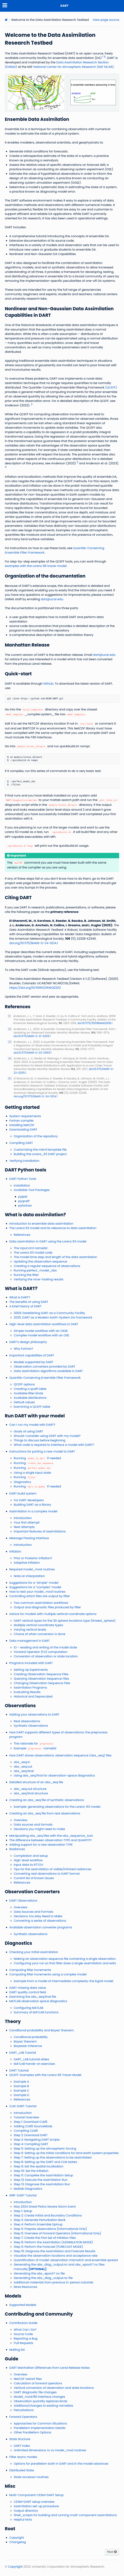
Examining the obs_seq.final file (32, 1997)
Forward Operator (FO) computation (40, 1652)
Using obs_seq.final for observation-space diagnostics (54, 1775)
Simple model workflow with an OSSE (41, 1331)
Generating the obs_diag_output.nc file (43, 2278)
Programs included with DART (31, 1663)
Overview (20, 1820)
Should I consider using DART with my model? (47, 1436)
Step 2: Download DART (31, 2135)
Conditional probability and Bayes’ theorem (41, 2030)
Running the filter (26, 1275)
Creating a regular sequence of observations (47, 1266)
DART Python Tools (22, 1179)
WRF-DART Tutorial (23, 2195)
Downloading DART (23, 1129)
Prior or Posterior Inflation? (33, 1558)
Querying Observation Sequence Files (41, 1679)
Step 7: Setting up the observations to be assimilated (53, 2157)
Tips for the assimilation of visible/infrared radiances (52, 1869)
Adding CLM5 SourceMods (33, 2126)
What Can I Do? (25, 2329)
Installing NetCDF (21, 1125)
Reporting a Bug (25, 2338)
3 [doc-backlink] (9, 1042)
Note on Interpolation (29, 1576)
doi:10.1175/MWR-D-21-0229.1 (32, 1036)
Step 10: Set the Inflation (31, 2171)
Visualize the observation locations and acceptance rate (55, 2255)
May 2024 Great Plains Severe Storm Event (45, 2206)
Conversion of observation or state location (46, 1656)
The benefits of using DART (28, 1302)
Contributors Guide (23, 2323)
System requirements (25, 1116)
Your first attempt (27, 1522)
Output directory (26, 2511)
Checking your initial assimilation (33, 1952)
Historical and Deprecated (33, 1696)
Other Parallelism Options (32, 2432)
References (22, 1235)
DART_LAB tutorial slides (31, 2059)
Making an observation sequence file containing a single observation (65, 1959)
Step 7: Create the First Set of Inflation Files (45, 2238)
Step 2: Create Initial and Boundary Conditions (48, 2215)
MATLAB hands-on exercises (34, 2064)
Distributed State (21, 2470)
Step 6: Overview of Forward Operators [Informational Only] (57, 2233)
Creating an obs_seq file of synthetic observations (46, 1800)
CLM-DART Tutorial (22, 2106)
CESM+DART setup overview (34, 2502)
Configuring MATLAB (28, 2008)
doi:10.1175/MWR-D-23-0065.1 (33, 1053)
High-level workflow (28, 1860)
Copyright (16, 2537)
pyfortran (25, 1205)
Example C (21, 2090)
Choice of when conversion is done (39, 1634)
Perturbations (24, 2410)
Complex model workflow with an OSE (41, 1335)
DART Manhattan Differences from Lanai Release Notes (49, 2368)
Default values (24, 1402)
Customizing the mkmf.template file (40, 1149)
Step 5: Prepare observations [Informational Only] (50, 2229)
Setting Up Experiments (31, 1670)
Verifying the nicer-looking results (38, 1279)
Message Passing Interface (29, 1538)
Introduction (23, 1518)
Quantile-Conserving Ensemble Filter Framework (45, 1378)
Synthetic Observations (31, 1726)
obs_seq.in (22, 1762)
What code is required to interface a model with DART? (54, 1445)
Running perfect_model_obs (35, 1270)
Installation (22, 1185)
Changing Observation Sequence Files (42, 1683)
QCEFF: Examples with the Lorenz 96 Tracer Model (45, 2075)
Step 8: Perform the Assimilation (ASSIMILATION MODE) (53, 2242)
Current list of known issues (34, 1878)
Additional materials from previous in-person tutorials (53, 2282)
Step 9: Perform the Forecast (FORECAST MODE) (48, 2247)
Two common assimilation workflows (41, 1603)
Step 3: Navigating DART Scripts (37, 2139)
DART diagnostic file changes (35, 2392)
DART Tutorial (19, 2070)
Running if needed (37, 1458)
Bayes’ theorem (25, 2041)
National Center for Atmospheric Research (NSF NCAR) (73, 67)
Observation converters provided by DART (44, 1366)
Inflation (15, 1551)
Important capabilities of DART (31, 1355)
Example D (21, 2095)
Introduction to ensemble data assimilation (41, 1223)
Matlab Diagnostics (28, 2189)
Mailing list (17, 2350)
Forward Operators (23, 2417)
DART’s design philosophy (28, 1342)
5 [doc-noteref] (105, 57)
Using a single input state (32, 1473)
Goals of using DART (28, 1431)
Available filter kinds (28, 1393)
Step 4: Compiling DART (31, 2144)
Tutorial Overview (26, 2117)
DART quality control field (27, 1992)
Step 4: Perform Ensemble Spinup (38, 2224)
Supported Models (22, 2305)
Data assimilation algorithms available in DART (48, 1371)
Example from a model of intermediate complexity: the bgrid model (63, 1981)
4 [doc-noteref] (5, 467)
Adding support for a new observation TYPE (41, 1844)
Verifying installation (24, 1161)
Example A (21, 2082)
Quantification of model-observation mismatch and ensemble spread (66, 2260)
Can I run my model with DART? (32, 1425)
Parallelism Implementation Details (40, 2428)
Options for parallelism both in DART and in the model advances (61, 2463)
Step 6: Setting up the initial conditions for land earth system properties (66, 2153)
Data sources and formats (33, 1824)
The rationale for (34, 1743)
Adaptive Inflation (27, 1563)
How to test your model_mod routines (37, 1592)
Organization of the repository (36, 1136)
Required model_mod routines (32, 1569)
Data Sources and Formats (33, 1912)
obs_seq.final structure (31, 1793)
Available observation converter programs (40, 1927)
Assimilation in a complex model (33, 1511)
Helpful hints (23, 2519)
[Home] (6, 19)
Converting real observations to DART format (47, 1873)
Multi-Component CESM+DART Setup (36, 2495)
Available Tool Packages (32, 1190)
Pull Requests (23, 2343)
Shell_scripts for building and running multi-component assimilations (65, 2515)
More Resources (25, 2287)
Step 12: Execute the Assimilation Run (41, 2180)
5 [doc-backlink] (10, 1078)
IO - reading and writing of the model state (45, 1647)
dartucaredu (52, 599)
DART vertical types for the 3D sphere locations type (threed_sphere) (64, 1621)
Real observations (27, 1721)
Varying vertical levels (30, 1629)
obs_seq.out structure (30, 1789)
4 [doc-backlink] (10, 1058)
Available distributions (30, 1398)
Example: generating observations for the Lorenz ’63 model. (57, 1807)
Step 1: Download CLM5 (30, 2122)
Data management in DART (29, 1641)
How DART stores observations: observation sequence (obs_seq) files (60, 1755)
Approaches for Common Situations (40, 2423)
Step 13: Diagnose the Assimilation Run (42, 2184)
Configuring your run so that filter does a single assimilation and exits (65, 1963)
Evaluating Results (27, 1692)
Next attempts (24, 1527)
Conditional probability (31, 2037)
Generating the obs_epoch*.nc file (39, 2273)
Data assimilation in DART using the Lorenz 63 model (48, 1241)
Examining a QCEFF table (32, 1407)
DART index (22, 2446)
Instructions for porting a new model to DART (42, 1451)
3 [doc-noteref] (77, 462)
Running (34, 1463)
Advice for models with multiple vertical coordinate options (53, 1614)
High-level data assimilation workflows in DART (43, 1324)
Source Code (23, 2334)
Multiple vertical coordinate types (38, 1625)
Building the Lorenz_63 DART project (40, 1154)
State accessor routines (31, 2477)
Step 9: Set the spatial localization (38, 2166)
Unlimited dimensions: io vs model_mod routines (50, 2450)
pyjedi (22, 1196)
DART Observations (23, 1900)
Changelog (17, 2542)
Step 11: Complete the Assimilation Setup (43, 2175)
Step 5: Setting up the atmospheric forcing (45, 2148)
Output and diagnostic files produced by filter (47, 1607)
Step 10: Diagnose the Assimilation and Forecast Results (54, 2251)
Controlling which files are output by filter (39, 1596)
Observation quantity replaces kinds (40, 2401)
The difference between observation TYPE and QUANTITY (50, 1840)
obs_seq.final (24, 1771)
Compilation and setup (31, 1856)
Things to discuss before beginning (39, 1440)
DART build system (23, 1493)
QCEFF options (24, 1384)
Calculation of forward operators (38, 2383)
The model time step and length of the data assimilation (55, 1257)
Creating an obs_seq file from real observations (44, 1813)
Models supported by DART (33, 1362)
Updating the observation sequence (40, 1261)
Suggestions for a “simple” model (33, 1583)
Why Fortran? (23, 1349)
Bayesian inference (28, 2046)
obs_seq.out (23, 1766)
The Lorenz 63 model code (33, 1252)
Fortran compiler (21, 1120)
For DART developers (29, 1500)
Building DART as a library (32, 1505)
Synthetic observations (31, 1934)
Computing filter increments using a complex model (48, 1974)
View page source (106, 20)
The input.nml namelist (31, 1248)
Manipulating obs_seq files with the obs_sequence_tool (51, 1836)
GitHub (48, 683)
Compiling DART (21, 1143)
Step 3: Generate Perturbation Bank (40, 2220)
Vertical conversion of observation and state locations (54, 2388)
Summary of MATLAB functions (36, 2012)
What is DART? (19, 1297)
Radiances (17, 1849)
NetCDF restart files (28, 2379)
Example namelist (35, 1748)
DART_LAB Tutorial (22, 2053)
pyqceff (24, 1201)
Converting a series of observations (40, 1921)
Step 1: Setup (23, 2211)
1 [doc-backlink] (9, 1016)
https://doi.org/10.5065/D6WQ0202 (35, 988)
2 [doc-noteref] (31, 404)
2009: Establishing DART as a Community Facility (49, 1313)
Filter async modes (23, 2457)
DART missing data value (27, 1988)
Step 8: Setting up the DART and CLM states (45, 2162)
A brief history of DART (25, 1306)
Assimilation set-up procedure (36, 2506)
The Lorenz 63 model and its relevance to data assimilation (52, 1228)
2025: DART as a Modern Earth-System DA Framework (53, 1317)
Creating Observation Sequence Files (41, 1674)
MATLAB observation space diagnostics (38, 2001)
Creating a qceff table (30, 1389)
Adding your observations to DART (34, 1714)
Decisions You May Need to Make (38, 1916)
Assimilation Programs (30, 1687)
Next (112, 2551)
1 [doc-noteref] (102, 57)
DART (64, 6)
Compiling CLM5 (26, 2131)
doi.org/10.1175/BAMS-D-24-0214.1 (33, 943)
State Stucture (19, 2439)
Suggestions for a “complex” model (35, 1587)
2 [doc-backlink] (9, 1029)
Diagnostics (22, 1482)
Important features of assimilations (40, 1531)
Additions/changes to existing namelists (43, 2405)
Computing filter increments (30, 1970)
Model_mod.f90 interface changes (39, 2397)
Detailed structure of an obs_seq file (36, 1782)
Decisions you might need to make (39, 1829)
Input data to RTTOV (28, 1865)
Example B (21, 2086)
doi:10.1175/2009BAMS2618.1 (94, 1023)
